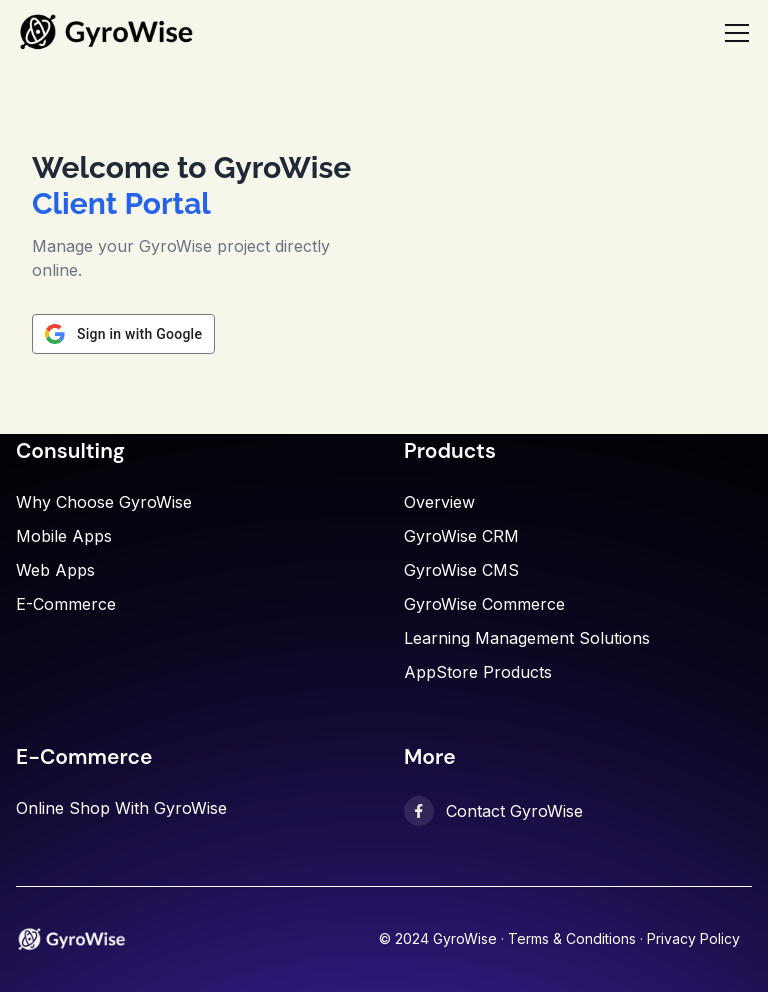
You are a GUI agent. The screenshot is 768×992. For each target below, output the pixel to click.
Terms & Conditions (572, 938)
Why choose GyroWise (104, 502)
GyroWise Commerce (484, 604)
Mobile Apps (64, 536)
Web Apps (55, 570)
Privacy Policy (693, 938)
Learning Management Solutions (527, 638)
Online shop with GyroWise (121, 808)
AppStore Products (478, 672)
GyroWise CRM (461, 536)
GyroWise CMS (461, 570)
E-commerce (66, 604)
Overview (439, 502)
